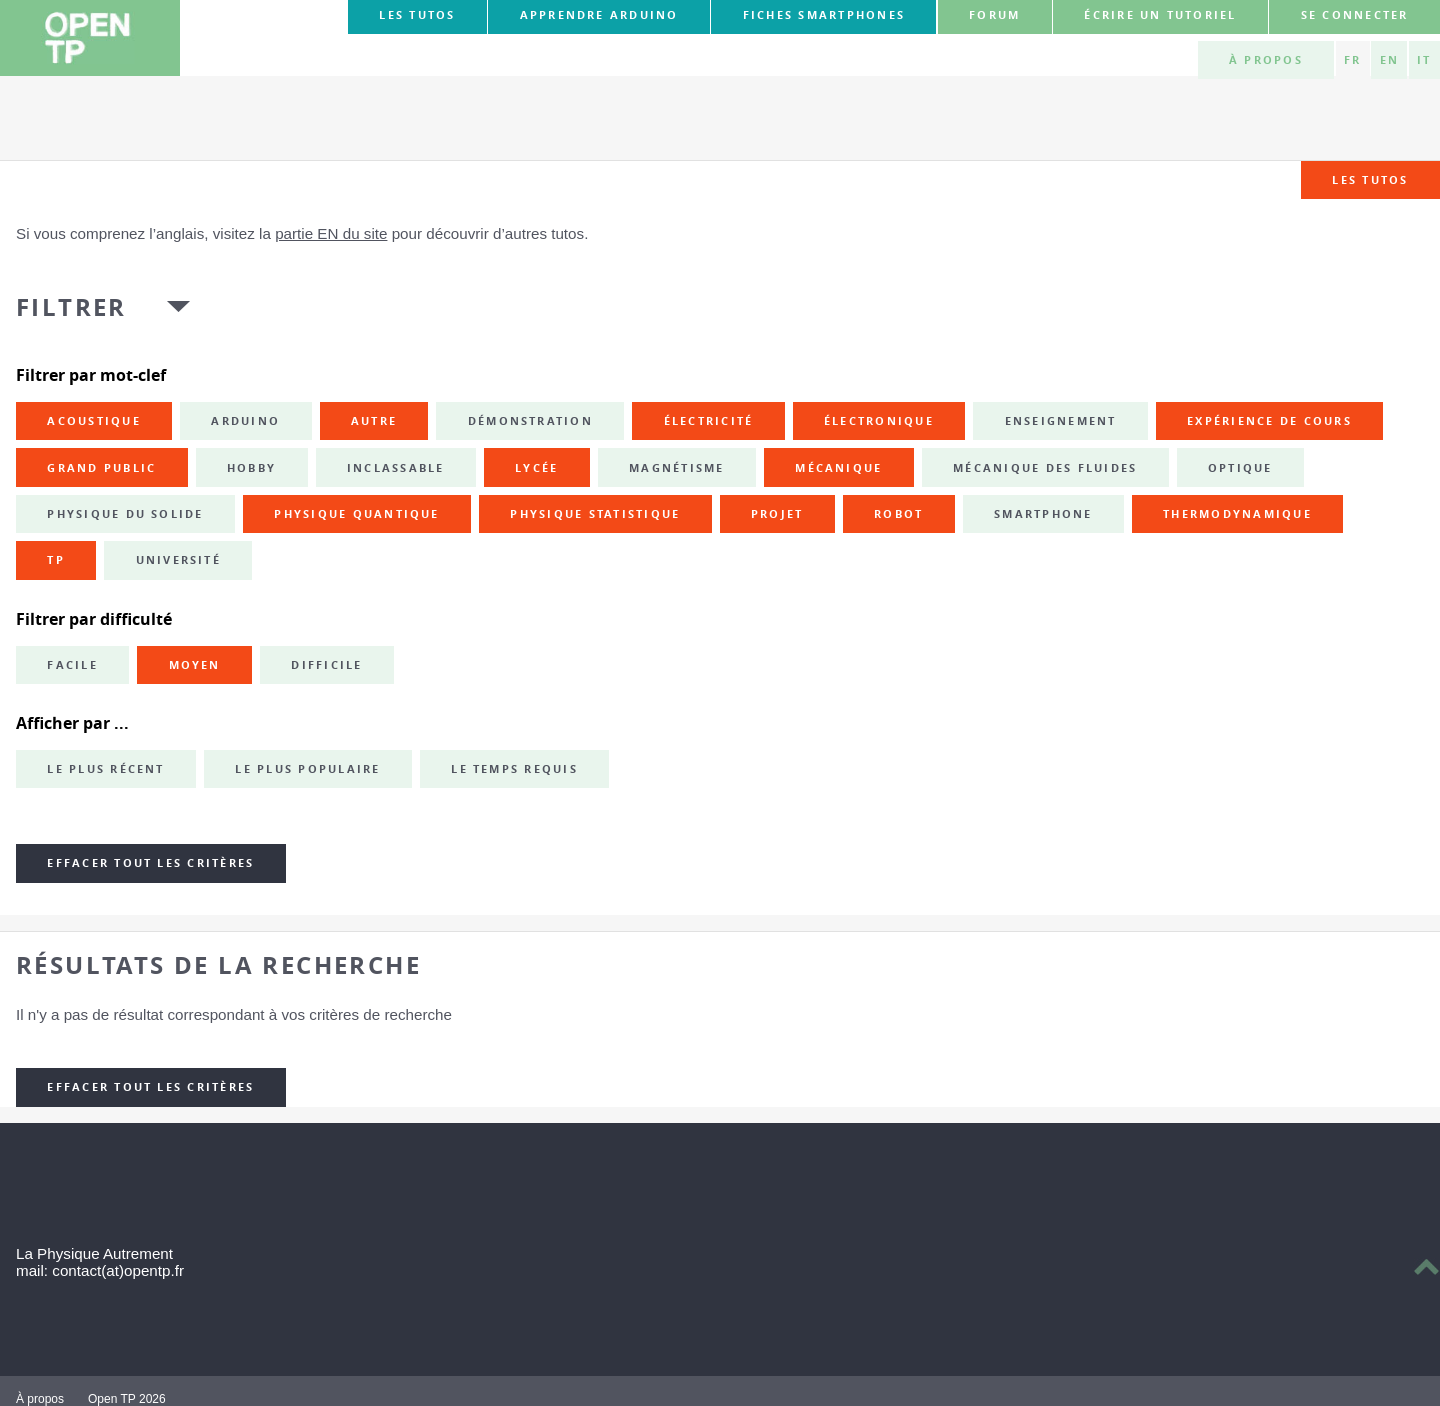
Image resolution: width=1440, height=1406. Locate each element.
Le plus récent (105, 769)
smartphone (1043, 514)
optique (1240, 468)
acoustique (93, 421)
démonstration (530, 421)
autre (374, 421)
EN (1389, 60)
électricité (709, 421)
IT (1424, 60)
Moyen (195, 665)
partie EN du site (331, 233)
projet (777, 514)
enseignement (1061, 421)
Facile (72, 665)
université (178, 560)
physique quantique (356, 514)
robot (898, 514)
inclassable (396, 468)
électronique (879, 421)
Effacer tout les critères (150, 863)
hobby (251, 468)
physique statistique (595, 514)
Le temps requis (514, 769)
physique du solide (125, 514)
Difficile (326, 665)
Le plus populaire (307, 769)
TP (55, 560)
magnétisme (676, 468)
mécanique (838, 468)
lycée (536, 468)
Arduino (245, 421)
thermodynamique (1237, 514)
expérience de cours (1269, 421)
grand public (101, 468)
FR (1352, 60)
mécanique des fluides (1045, 468)
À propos (1266, 60)
